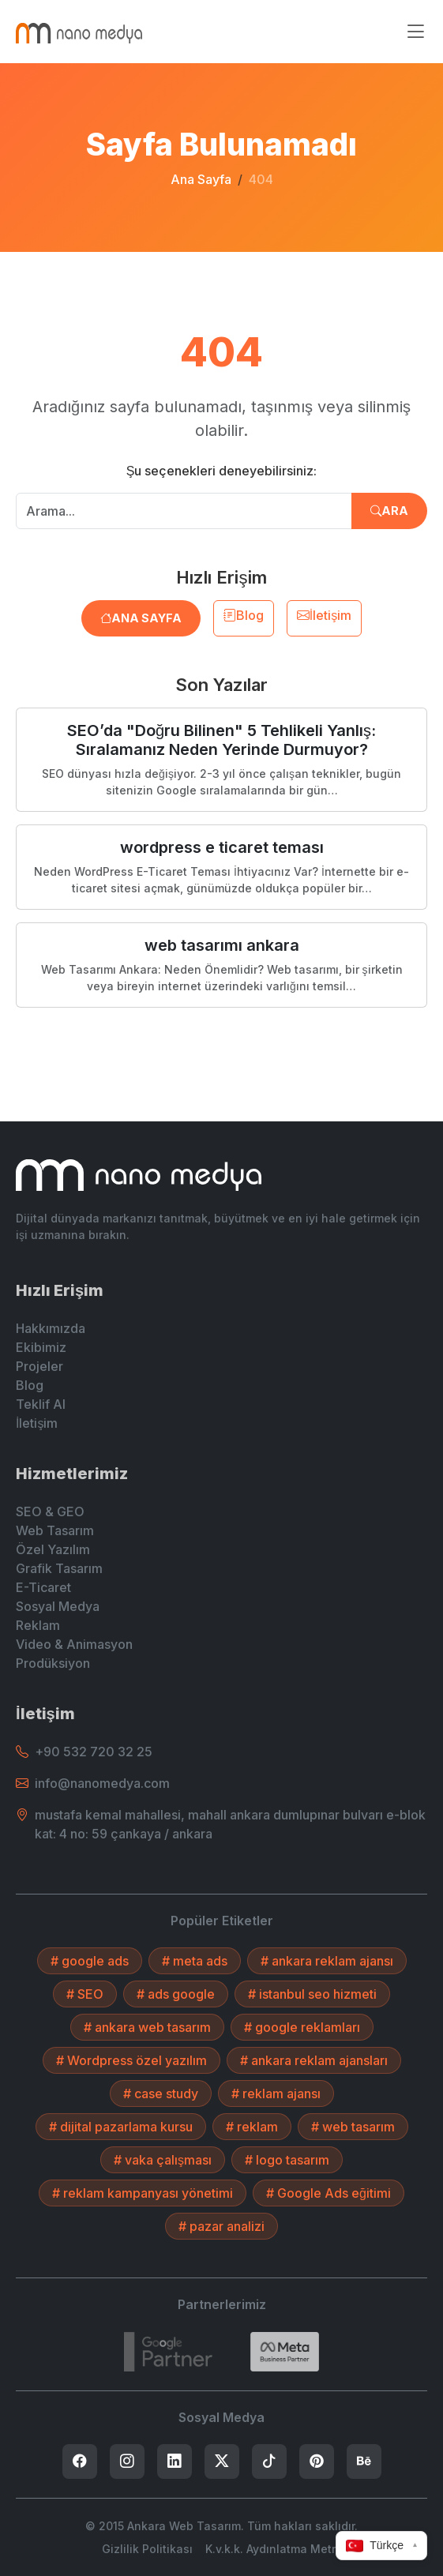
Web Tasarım (55, 1530)
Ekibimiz (41, 1347)
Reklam (38, 1625)
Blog (243, 615)
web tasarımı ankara (222, 945)
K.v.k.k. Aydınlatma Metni (273, 2548)
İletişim (324, 615)
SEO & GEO (50, 1511)
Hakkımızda (50, 1328)
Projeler (39, 1366)
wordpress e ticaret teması (222, 847)
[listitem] (79, 2461)
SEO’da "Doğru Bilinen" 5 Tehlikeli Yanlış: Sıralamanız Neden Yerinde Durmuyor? (221, 740)
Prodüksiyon (53, 1663)
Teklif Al (41, 1404)
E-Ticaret (43, 1587)
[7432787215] (168, 2351)
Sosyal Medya (57, 1606)
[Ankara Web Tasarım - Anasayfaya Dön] (79, 31)
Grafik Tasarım (59, 1568)
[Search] (284, 2351)
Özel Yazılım (53, 1549)
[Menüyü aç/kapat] (415, 32)
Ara (389, 510)
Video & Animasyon (74, 1644)
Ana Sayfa (201, 179)
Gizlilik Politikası (147, 2548)
